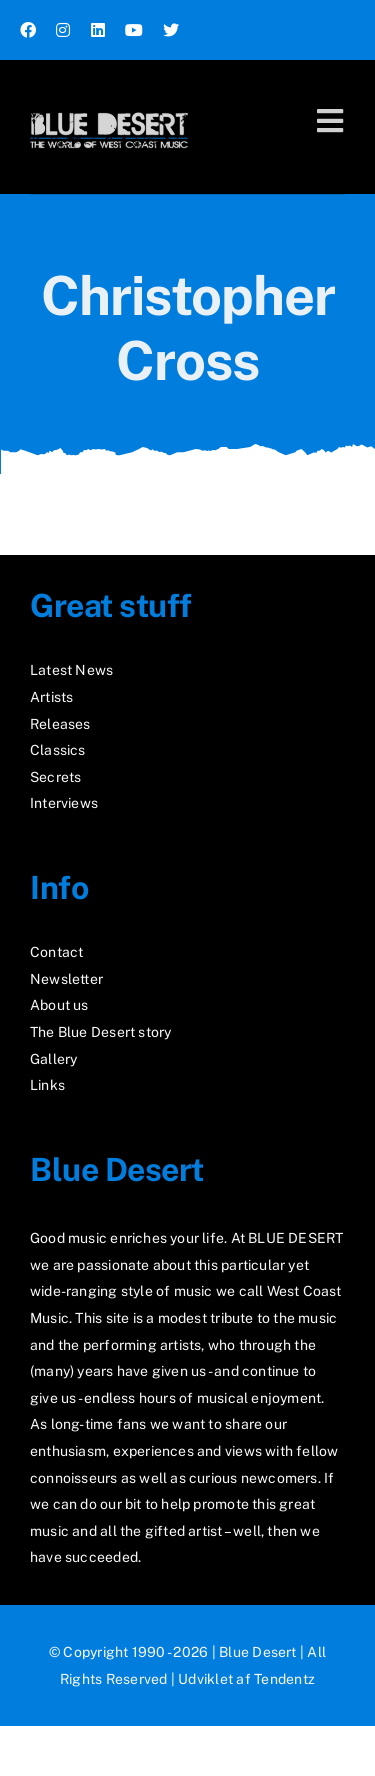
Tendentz (284, 1679)
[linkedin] (98, 30)
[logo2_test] (109, 107)
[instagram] (63, 30)
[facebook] (28, 30)
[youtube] (134, 30)
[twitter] (171, 30)
